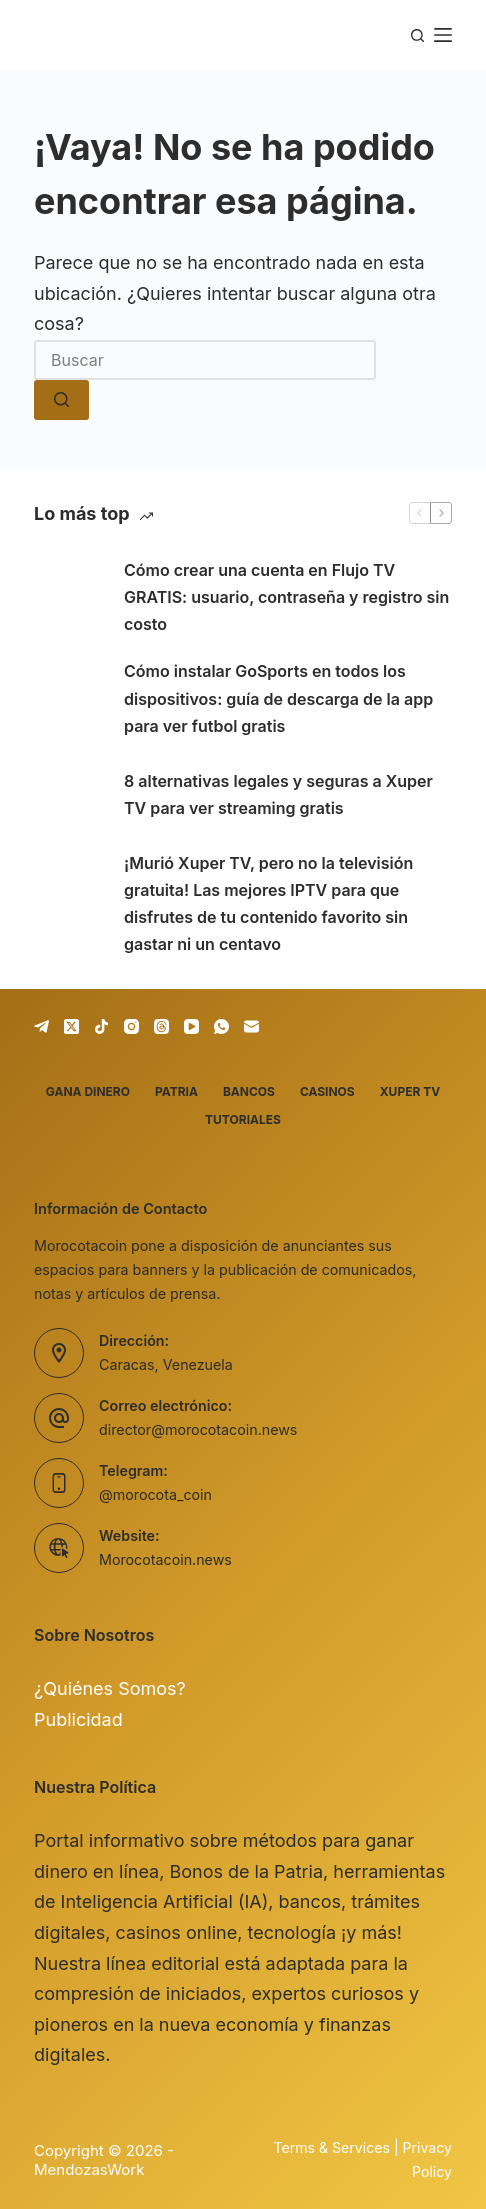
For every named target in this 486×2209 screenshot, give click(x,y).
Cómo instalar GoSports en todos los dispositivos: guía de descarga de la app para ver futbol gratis (278, 698)
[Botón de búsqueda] (61, 400)
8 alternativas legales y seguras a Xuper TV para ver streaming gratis (278, 794)
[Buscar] (417, 35)
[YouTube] (191, 1026)
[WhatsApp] (221, 1026)
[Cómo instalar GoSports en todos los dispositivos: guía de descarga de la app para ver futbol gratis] (69, 699)
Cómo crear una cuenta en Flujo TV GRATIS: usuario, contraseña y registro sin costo (286, 597)
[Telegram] (41, 1026)
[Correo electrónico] (251, 1026)
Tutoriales (243, 1119)
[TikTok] (101, 1026)
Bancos (249, 1091)
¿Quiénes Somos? (110, 1688)
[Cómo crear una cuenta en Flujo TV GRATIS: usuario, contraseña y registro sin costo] (69, 598)
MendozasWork (89, 2169)
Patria (176, 1091)
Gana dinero (88, 1091)
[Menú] (443, 35)
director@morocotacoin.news (198, 1429)
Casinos (327, 1091)
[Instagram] (131, 1026)
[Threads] (161, 1026)
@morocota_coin (155, 1494)
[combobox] (205, 360)
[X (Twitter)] (71, 1026)
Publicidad (78, 1719)
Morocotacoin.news (165, 1559)
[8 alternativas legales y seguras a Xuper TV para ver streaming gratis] (69, 795)
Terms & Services (331, 2147)
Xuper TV (410, 1091)
